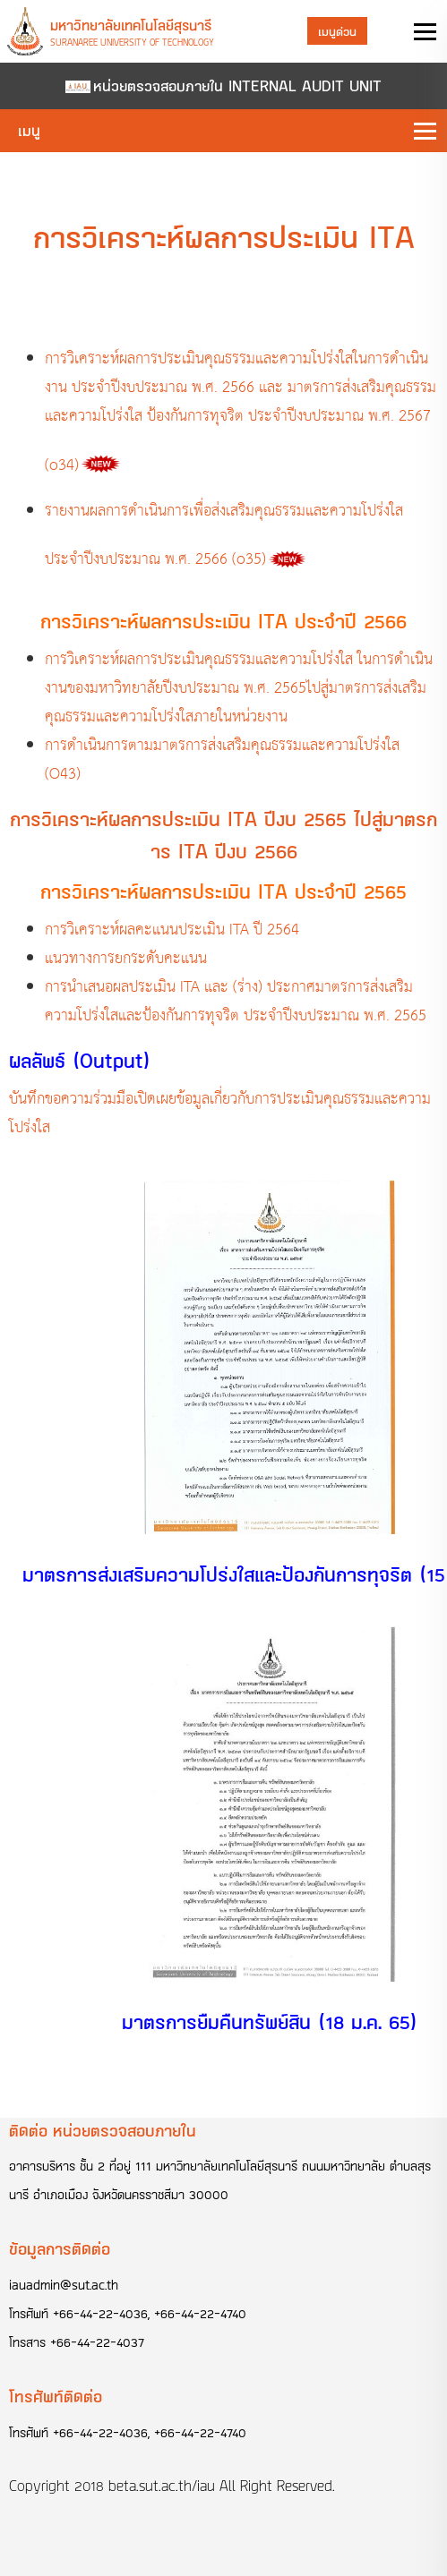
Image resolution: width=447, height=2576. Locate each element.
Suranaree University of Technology (132, 42)
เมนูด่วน (337, 30)
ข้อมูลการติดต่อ (59, 2248)
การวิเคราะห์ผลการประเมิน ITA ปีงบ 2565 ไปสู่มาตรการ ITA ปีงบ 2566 (223, 834)
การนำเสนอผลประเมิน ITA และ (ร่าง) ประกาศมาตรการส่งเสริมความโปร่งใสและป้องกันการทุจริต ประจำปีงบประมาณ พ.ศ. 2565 (235, 1002)
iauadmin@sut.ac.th (63, 2284)
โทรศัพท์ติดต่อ (55, 2396)
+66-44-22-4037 (97, 2341)
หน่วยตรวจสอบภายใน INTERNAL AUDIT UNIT (237, 85)
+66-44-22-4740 (200, 2313)
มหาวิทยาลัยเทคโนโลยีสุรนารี (130, 25)
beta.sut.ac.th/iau (161, 2486)
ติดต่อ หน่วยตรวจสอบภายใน (102, 2130)
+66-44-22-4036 (100, 2313)
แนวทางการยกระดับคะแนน (126, 959)
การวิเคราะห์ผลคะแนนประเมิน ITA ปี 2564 (172, 930)
